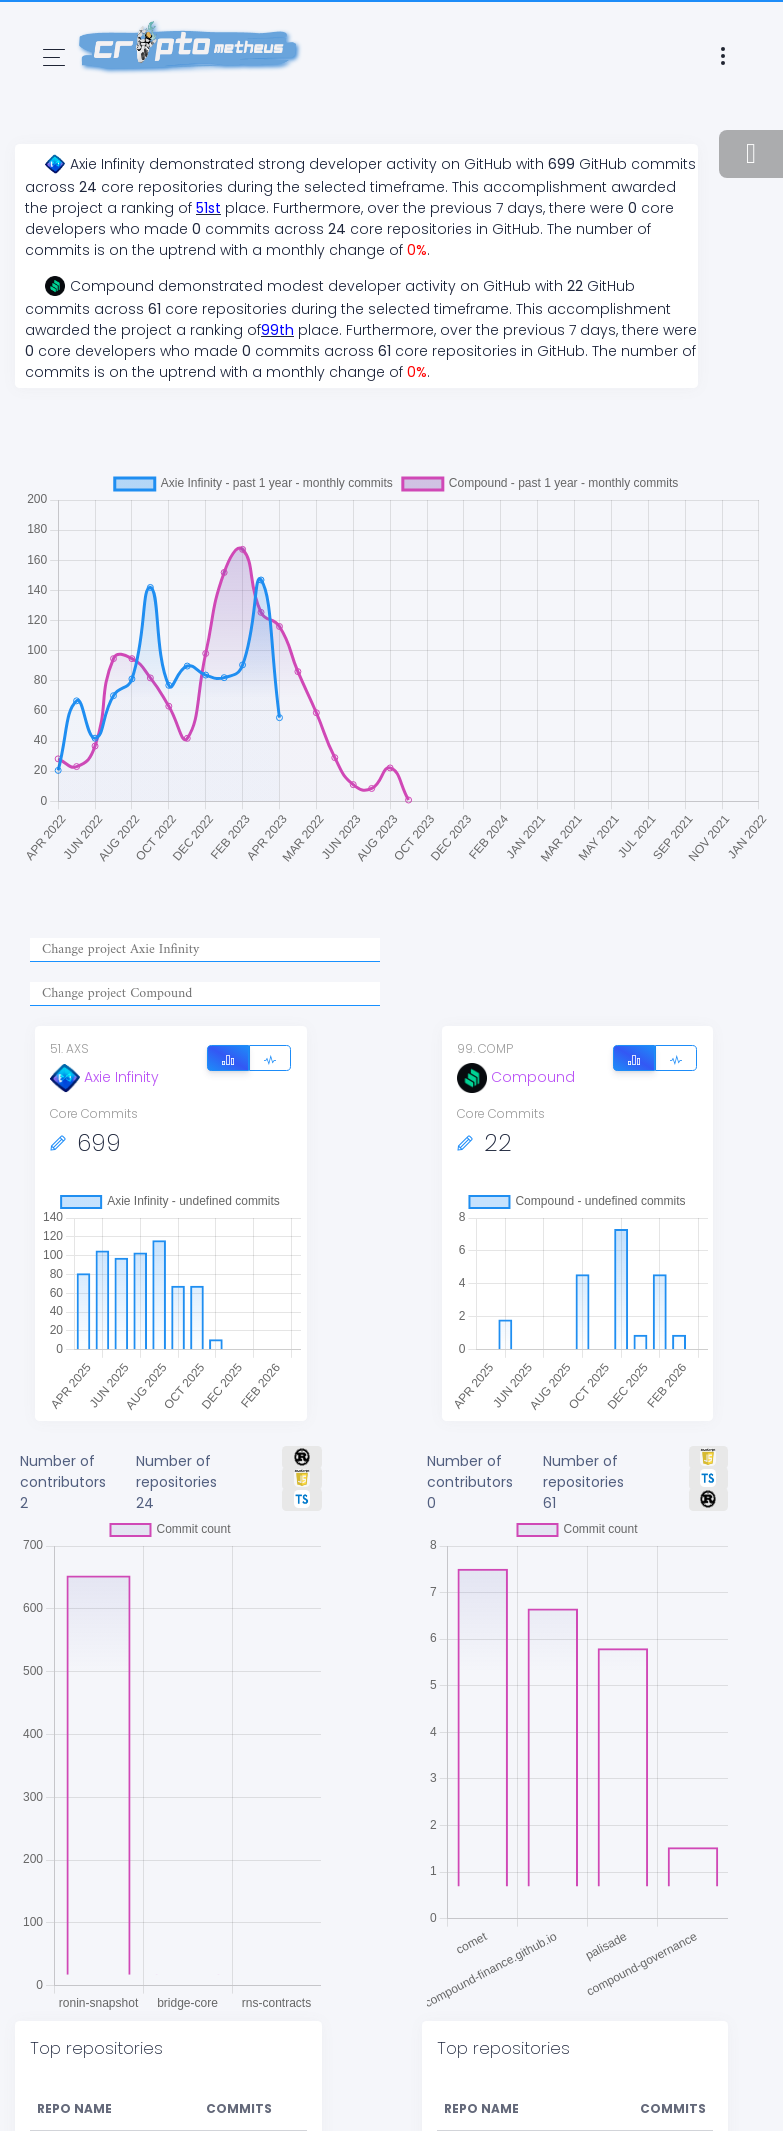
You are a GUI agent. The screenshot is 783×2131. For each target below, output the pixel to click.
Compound (516, 1077)
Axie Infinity (104, 1077)
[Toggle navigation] (54, 57)
